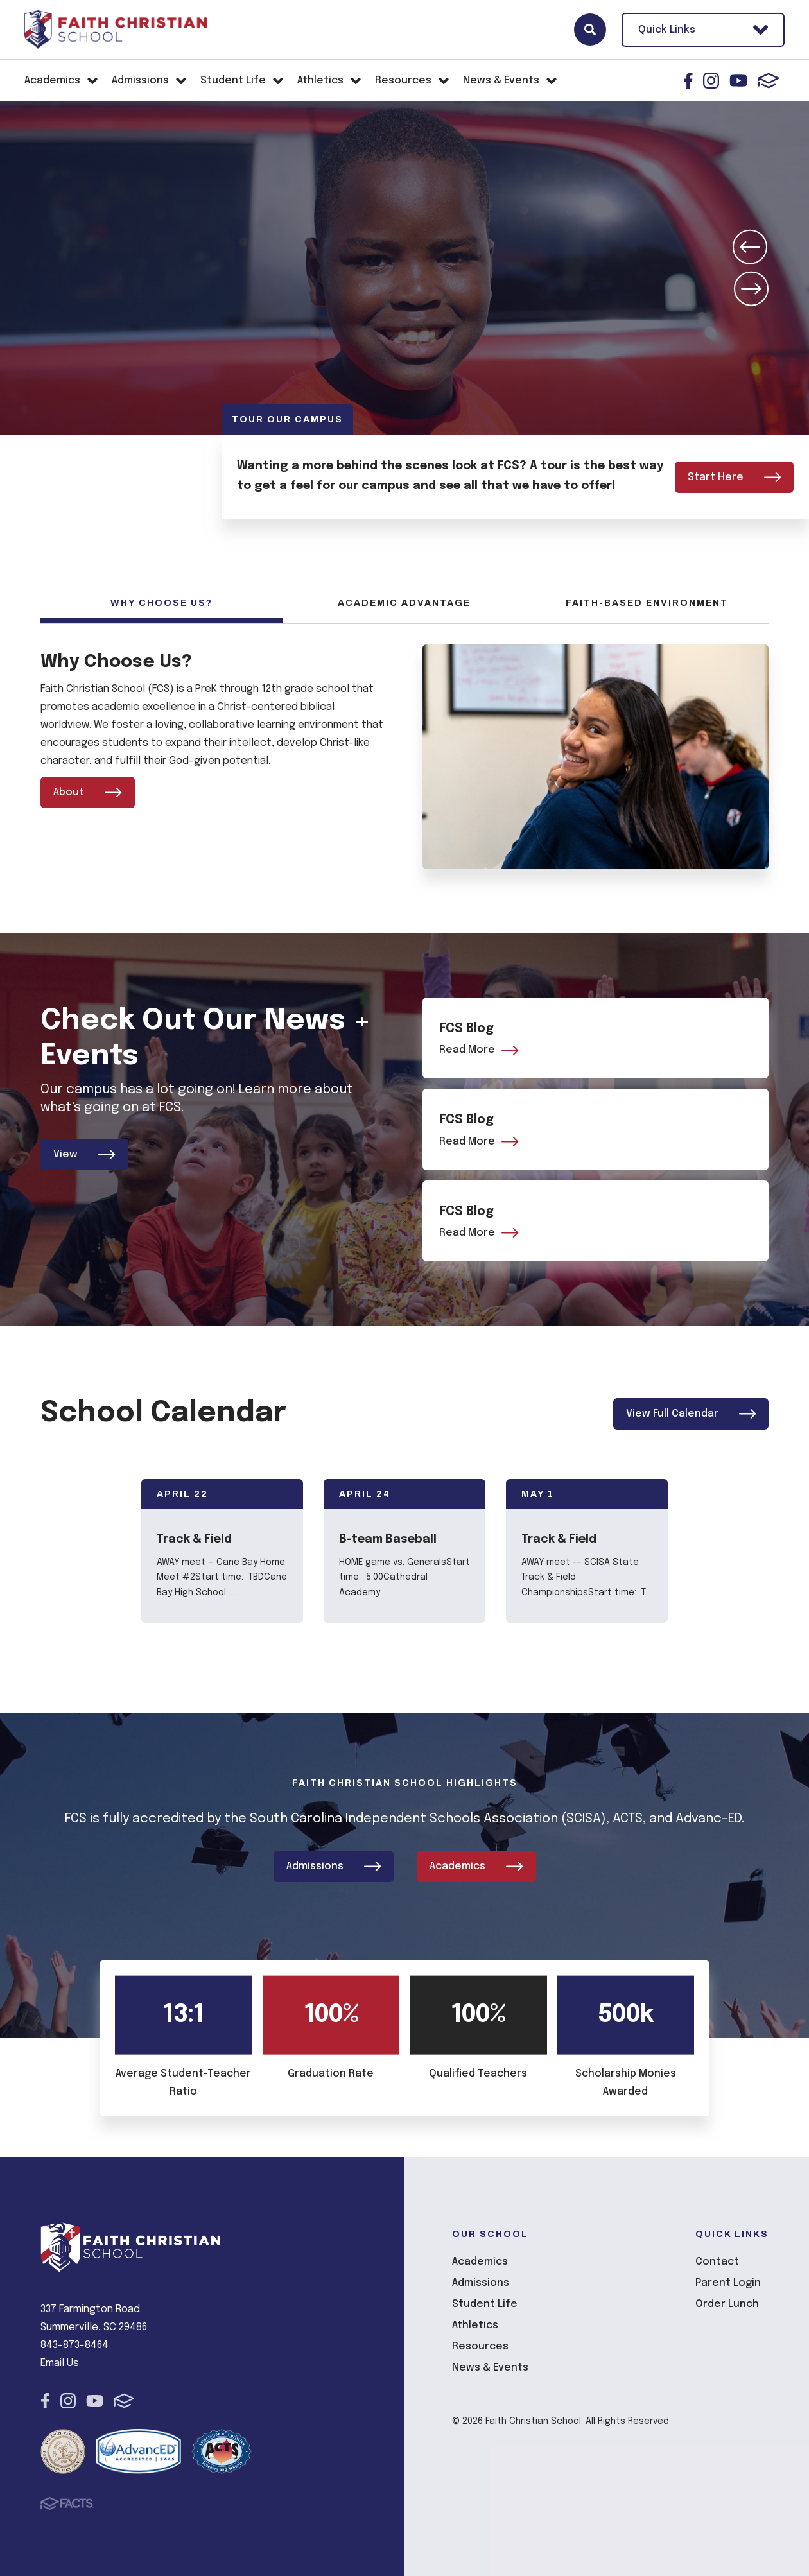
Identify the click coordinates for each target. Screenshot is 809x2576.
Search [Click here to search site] (590, 29)
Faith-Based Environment (647, 603)
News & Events (490, 2367)
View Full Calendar (691, 1415)
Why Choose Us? (161, 603)
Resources (480, 2345)
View (84, 1154)
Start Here (734, 476)
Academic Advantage (404, 603)
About (87, 792)
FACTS (768, 81)
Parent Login (728, 2282)
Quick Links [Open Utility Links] (703, 29)
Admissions (333, 1865)
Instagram (711, 81)
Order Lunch (727, 2303)
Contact (717, 2261)
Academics (476, 1865)
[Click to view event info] (222, 1552)
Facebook (688, 81)
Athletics (475, 2324)
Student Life (485, 2303)
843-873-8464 (74, 2344)
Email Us (59, 2362)
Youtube (738, 81)
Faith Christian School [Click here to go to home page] (115, 29)
